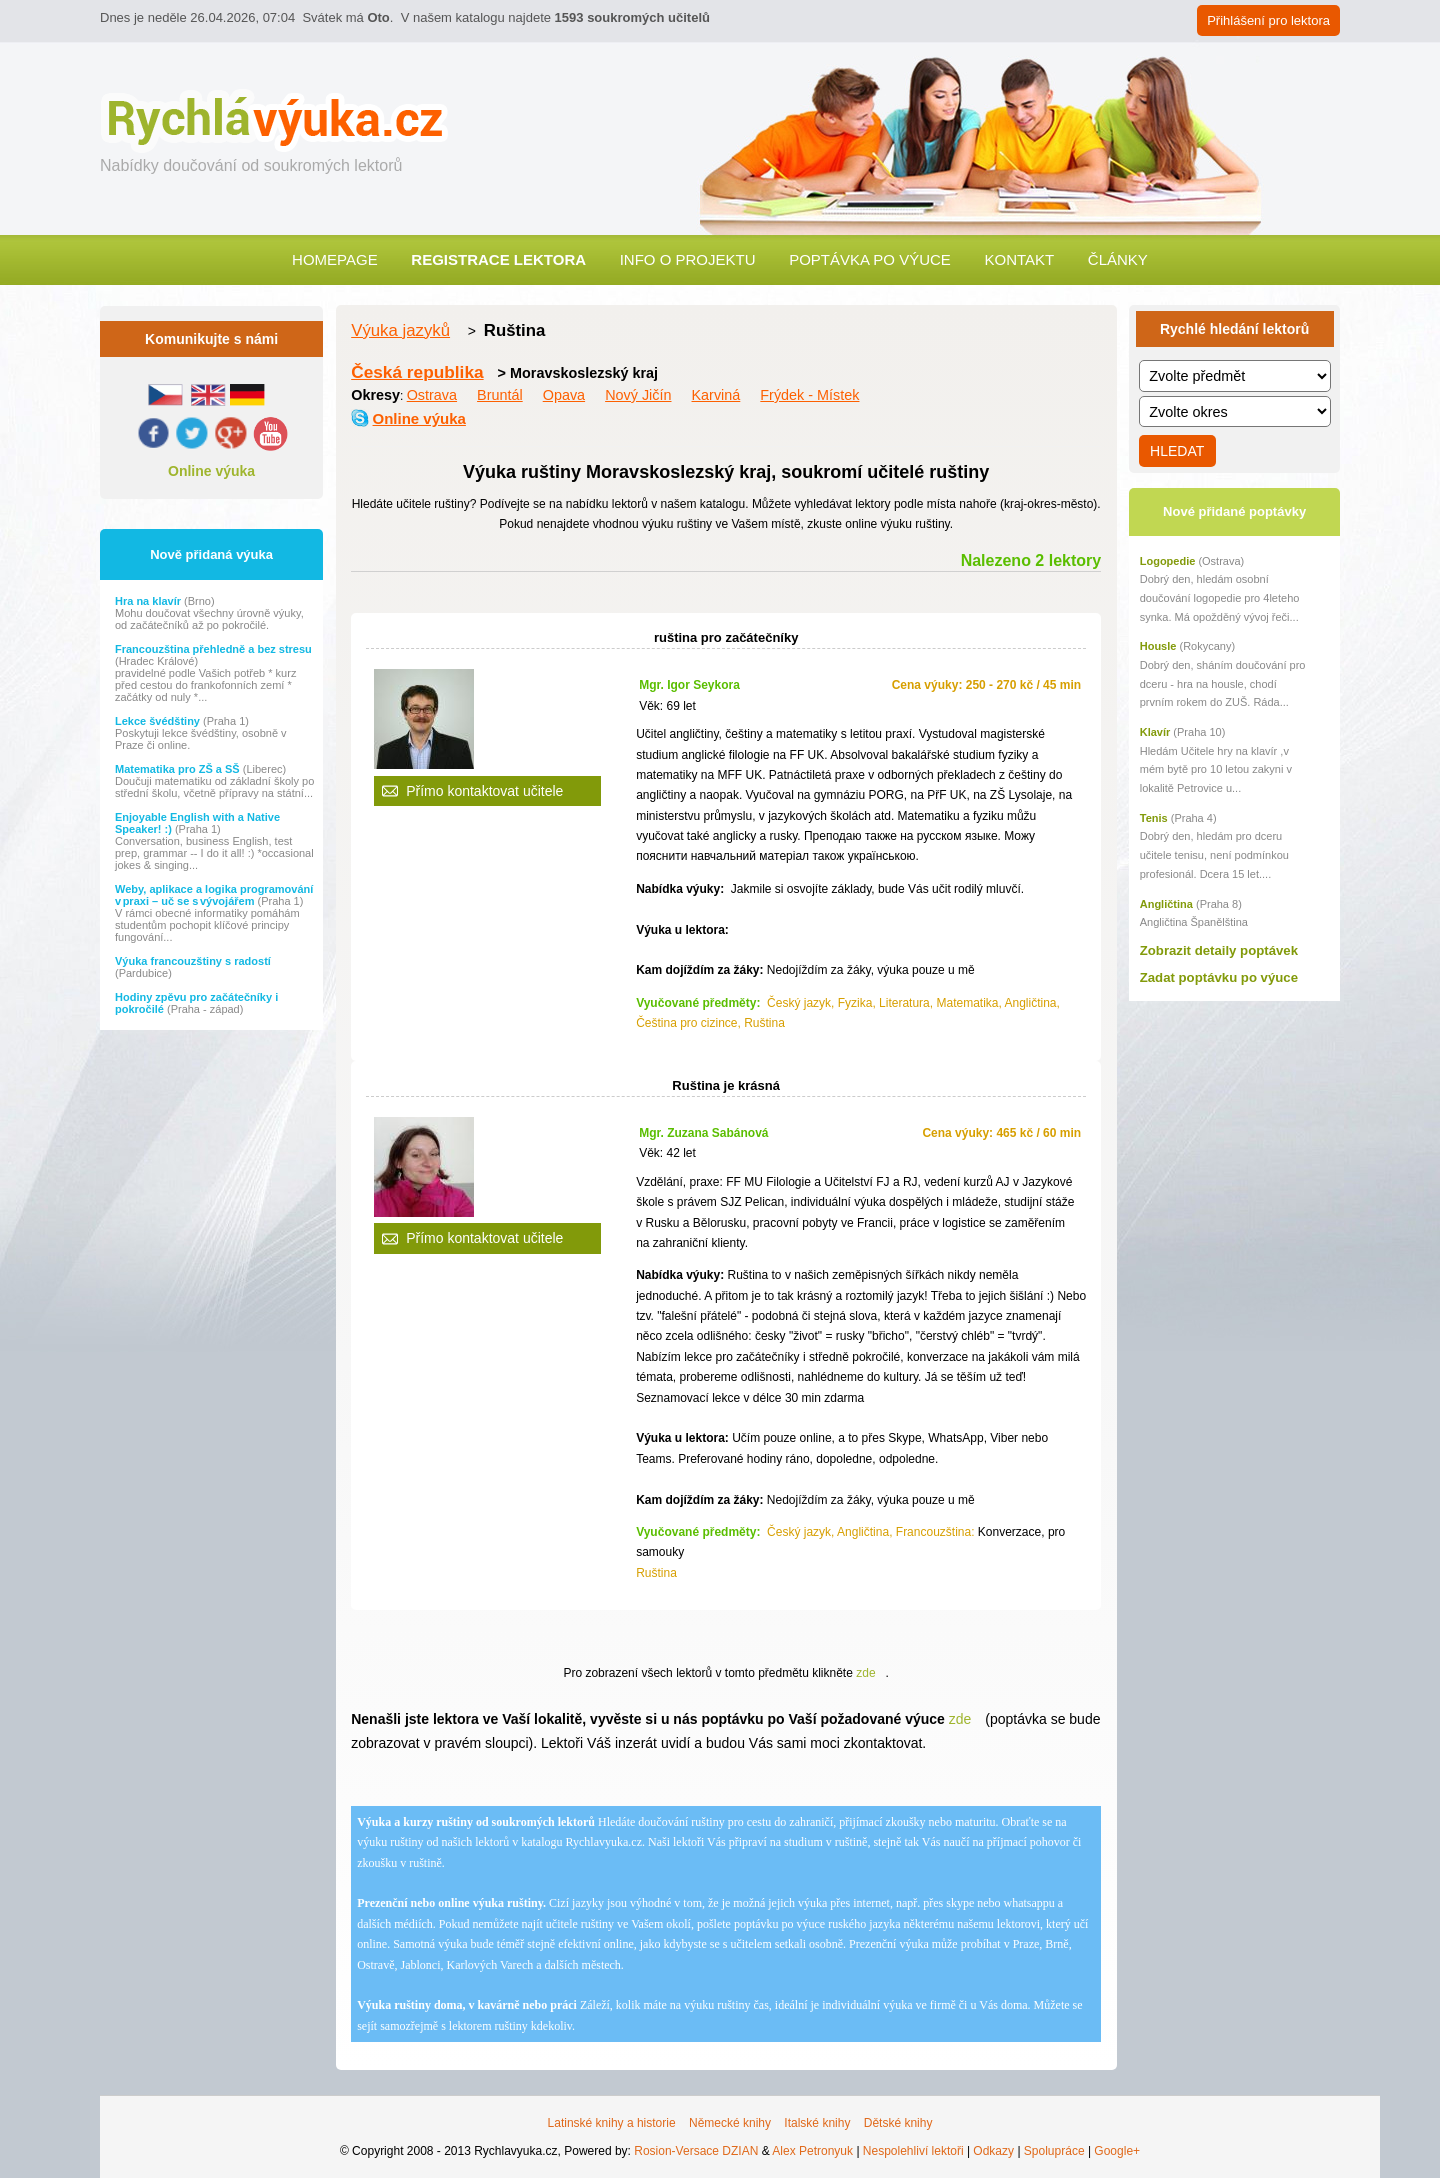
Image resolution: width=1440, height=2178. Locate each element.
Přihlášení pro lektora (1268, 20)
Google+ (1117, 2151)
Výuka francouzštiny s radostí (193, 961)
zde (865, 1673)
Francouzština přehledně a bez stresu (213, 649)
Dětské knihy (898, 2123)
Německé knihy (730, 2123)
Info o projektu (688, 259)
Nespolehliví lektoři (913, 2151)
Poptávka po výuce (870, 259)
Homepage (335, 259)
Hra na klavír (149, 601)
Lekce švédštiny (159, 721)
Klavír (1155, 732)
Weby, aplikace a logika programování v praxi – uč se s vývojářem (214, 895)
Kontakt (1019, 259)
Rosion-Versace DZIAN (696, 2151)
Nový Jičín (638, 395)
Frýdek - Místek (809, 395)
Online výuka (211, 471)
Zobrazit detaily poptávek (1219, 950)
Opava (564, 395)
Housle (1158, 646)
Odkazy (993, 2151)
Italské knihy (817, 2123)
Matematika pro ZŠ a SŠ (179, 769)
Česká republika (417, 372)
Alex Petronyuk (812, 2151)
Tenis (1154, 818)
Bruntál (500, 395)
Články (1118, 259)
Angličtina (1166, 904)
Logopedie (1168, 561)
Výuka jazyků (400, 330)
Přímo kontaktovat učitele (484, 791)
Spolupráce (1054, 2151)
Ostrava (432, 395)
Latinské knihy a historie (612, 2123)
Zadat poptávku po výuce (1219, 977)
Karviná (716, 395)
